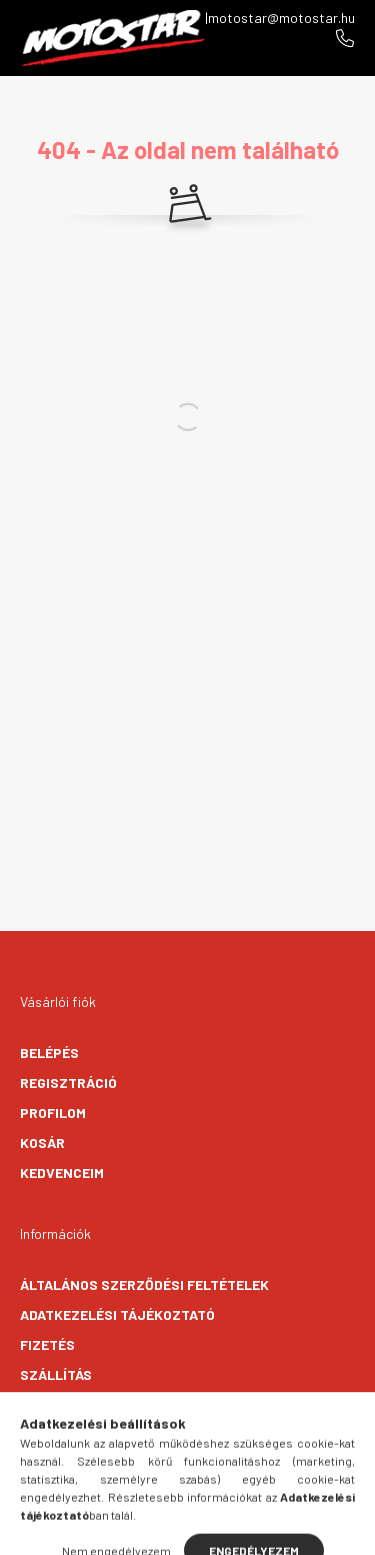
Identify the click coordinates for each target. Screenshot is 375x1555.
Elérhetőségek (75, 1404)
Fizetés (47, 1344)
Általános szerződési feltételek (144, 1284)
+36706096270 (345, 38)
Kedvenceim (62, 1172)
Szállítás (56, 1374)
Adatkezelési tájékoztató (117, 1314)
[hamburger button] (113, 1530)
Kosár (42, 1142)
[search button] (163, 1530)
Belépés (49, 1052)
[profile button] (213, 1530)
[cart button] (263, 1530)
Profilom (53, 1112)
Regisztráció (68, 1082)
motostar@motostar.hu (281, 17)
